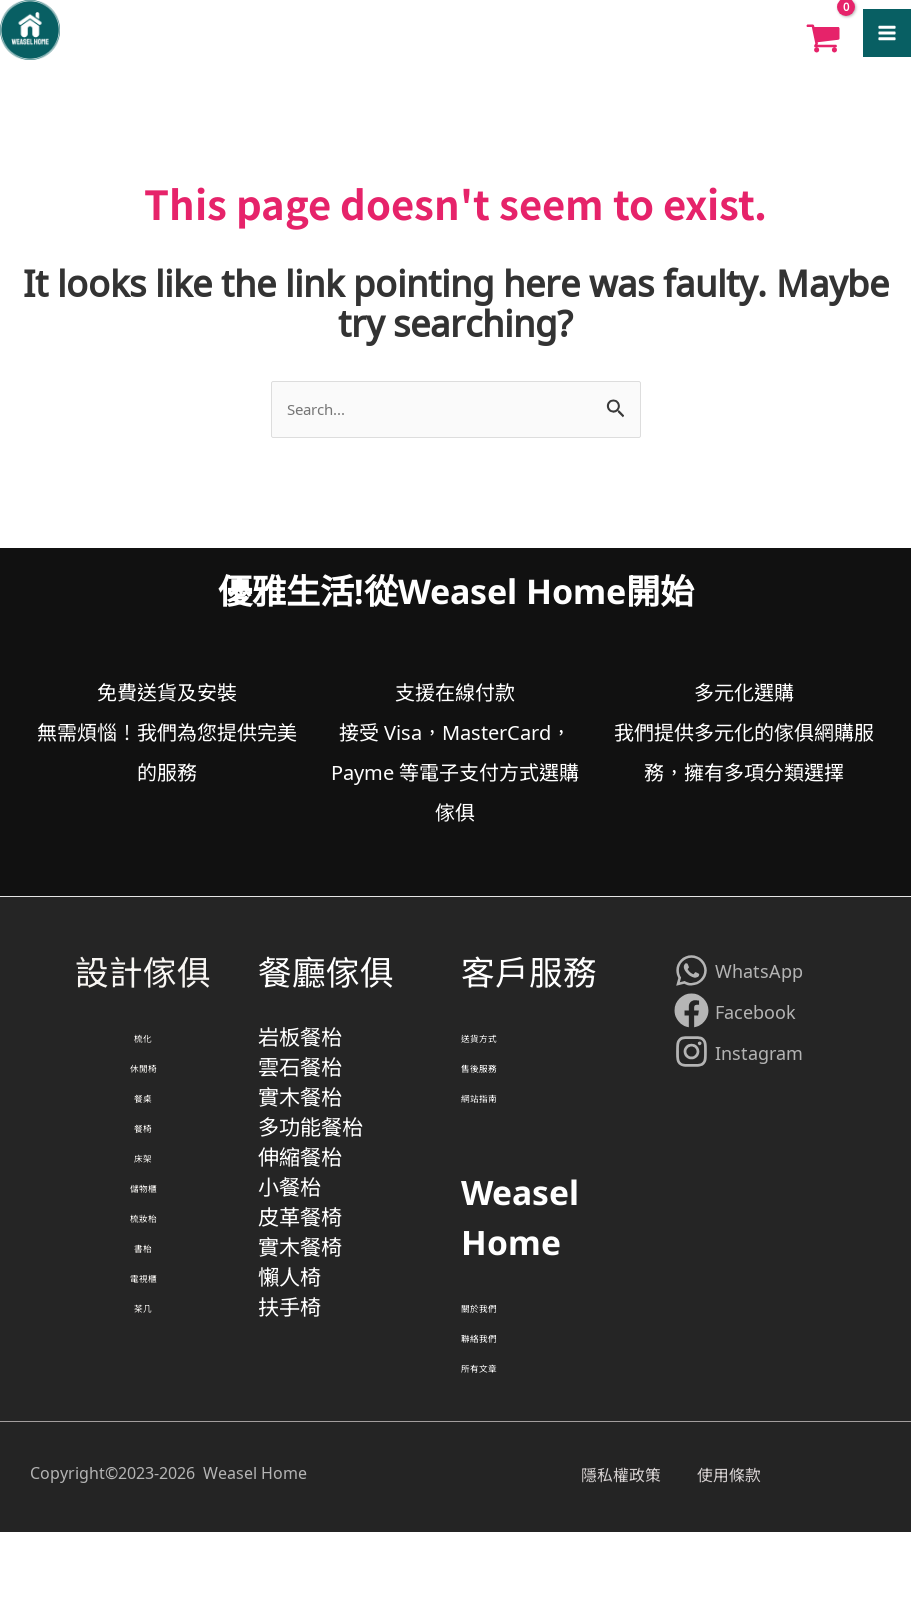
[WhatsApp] (738, 984)
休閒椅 (143, 1096)
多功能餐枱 (313, 1175)
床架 (143, 1216)
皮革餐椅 (302, 1295)
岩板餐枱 (302, 1055)
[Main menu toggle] (887, 35)
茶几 (143, 1416)
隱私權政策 (630, 1547)
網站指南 (501, 1136)
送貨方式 (501, 1056)
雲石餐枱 (302, 1095)
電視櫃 (143, 1376)
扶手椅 (291, 1415)
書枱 (143, 1336)
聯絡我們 (501, 1396)
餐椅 (143, 1176)
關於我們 (501, 1356)
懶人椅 (291, 1375)
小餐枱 (291, 1255)
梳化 (143, 1056)
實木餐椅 (302, 1335)
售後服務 (501, 1096)
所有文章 (501, 1436)
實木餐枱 (302, 1135)
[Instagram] (738, 1066)
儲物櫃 (143, 1256)
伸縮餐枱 (302, 1215)
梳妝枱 (143, 1296)
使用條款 (743, 1547)
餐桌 (143, 1136)
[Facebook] (735, 1025)
